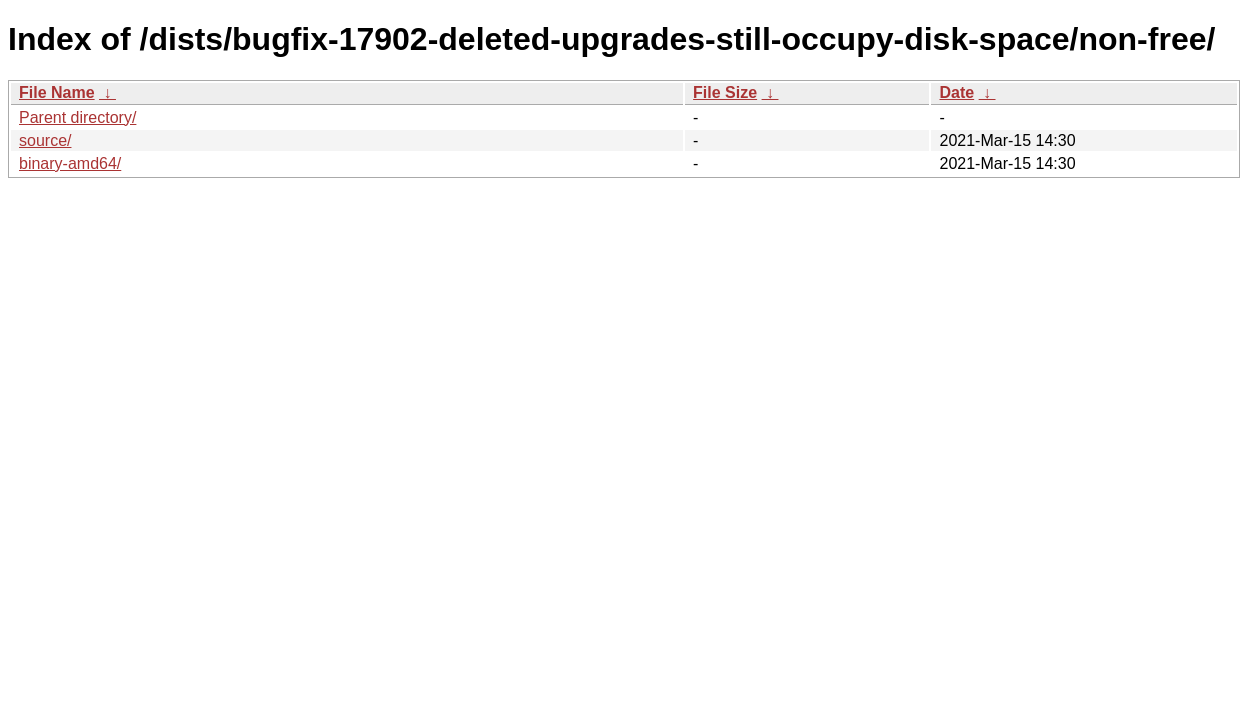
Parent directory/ (77, 117)
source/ (45, 140)
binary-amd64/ (70, 163)
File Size (725, 92)
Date (956, 92)
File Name (57, 92)
